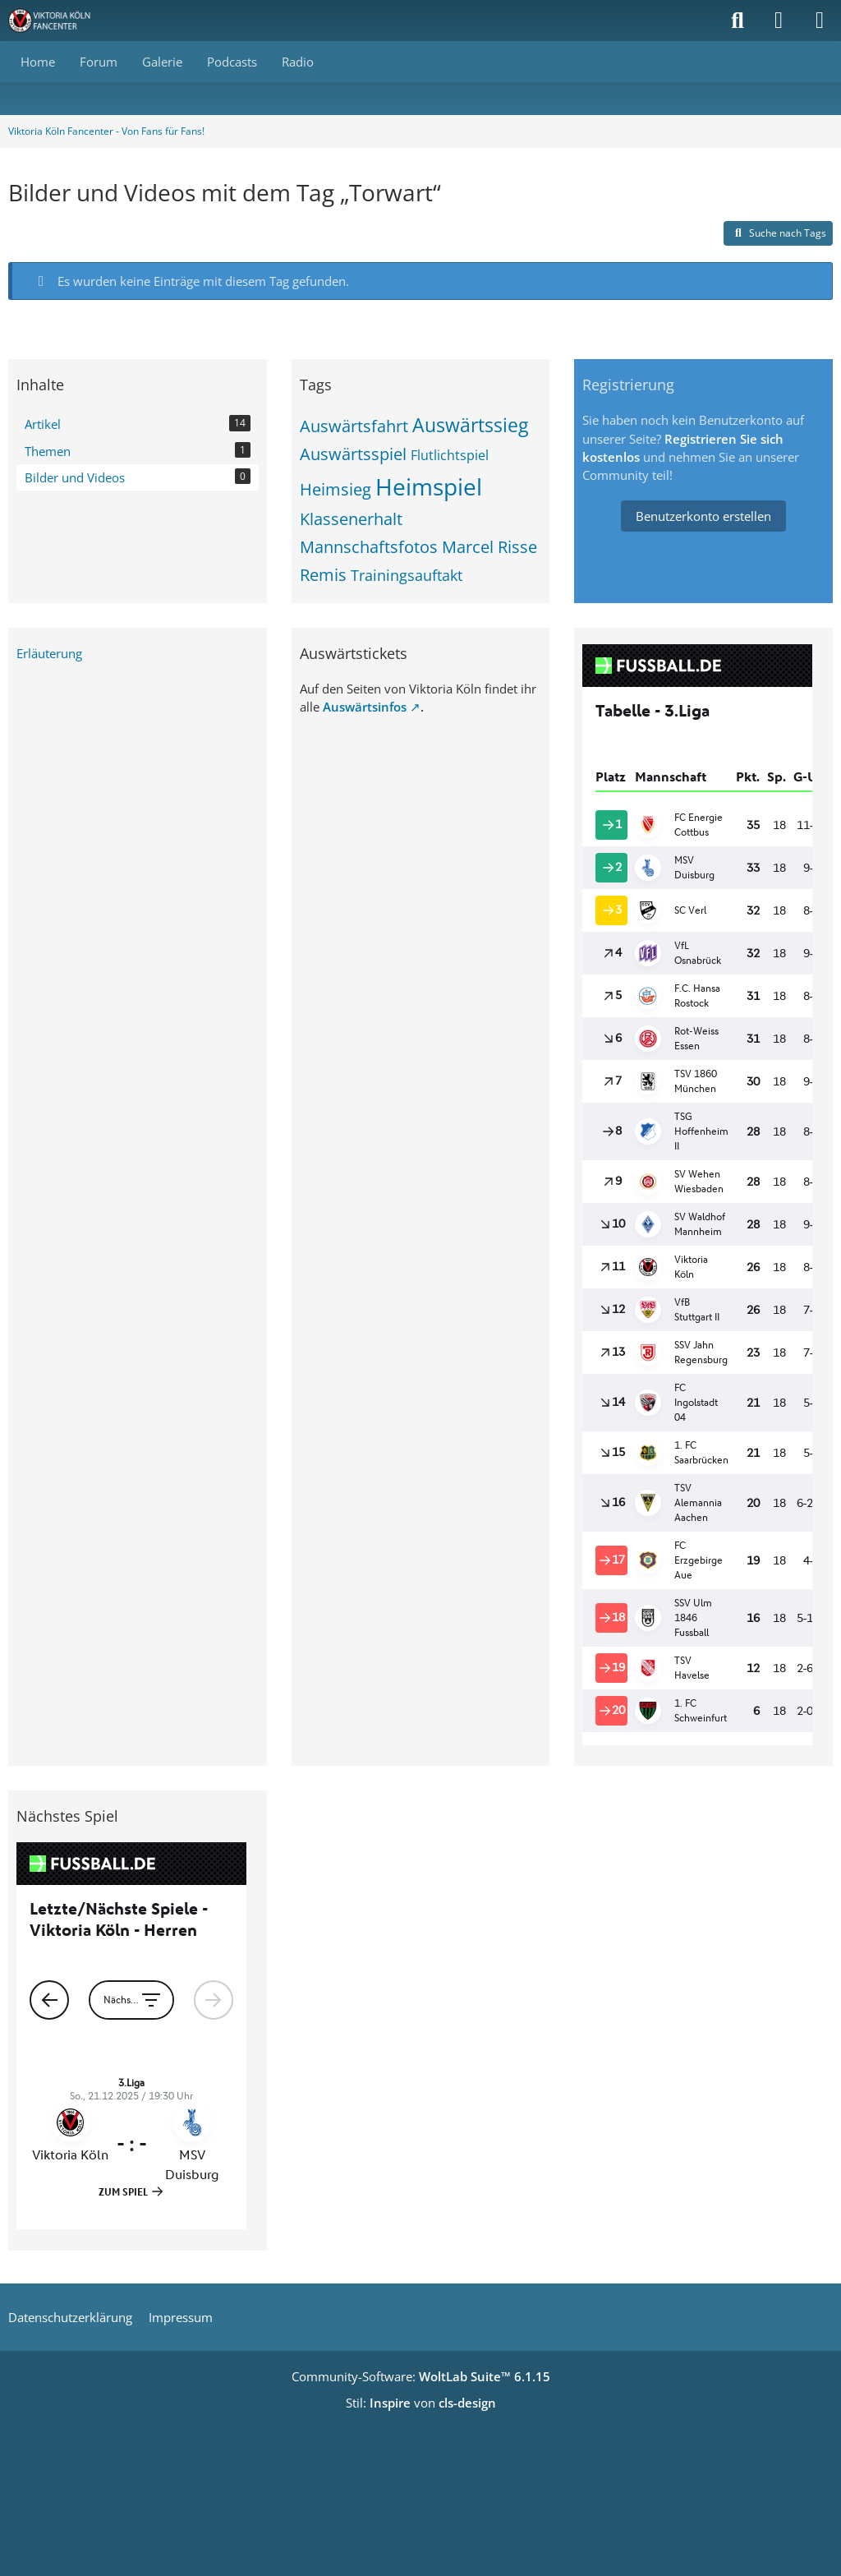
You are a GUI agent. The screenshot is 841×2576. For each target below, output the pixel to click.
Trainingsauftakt (406, 575)
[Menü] (819, 20)
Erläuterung (49, 653)
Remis (323, 575)
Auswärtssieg (470, 425)
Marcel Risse (489, 547)
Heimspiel (428, 486)
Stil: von (421, 2402)
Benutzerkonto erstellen (703, 516)
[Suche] (737, 20)
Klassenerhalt (351, 519)
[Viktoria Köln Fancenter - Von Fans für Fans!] (60, 20)
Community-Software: (421, 2376)
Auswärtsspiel (353, 454)
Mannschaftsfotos (369, 547)
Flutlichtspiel (450, 455)
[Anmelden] (778, 20)
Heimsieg (335, 489)
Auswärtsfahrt (354, 426)
